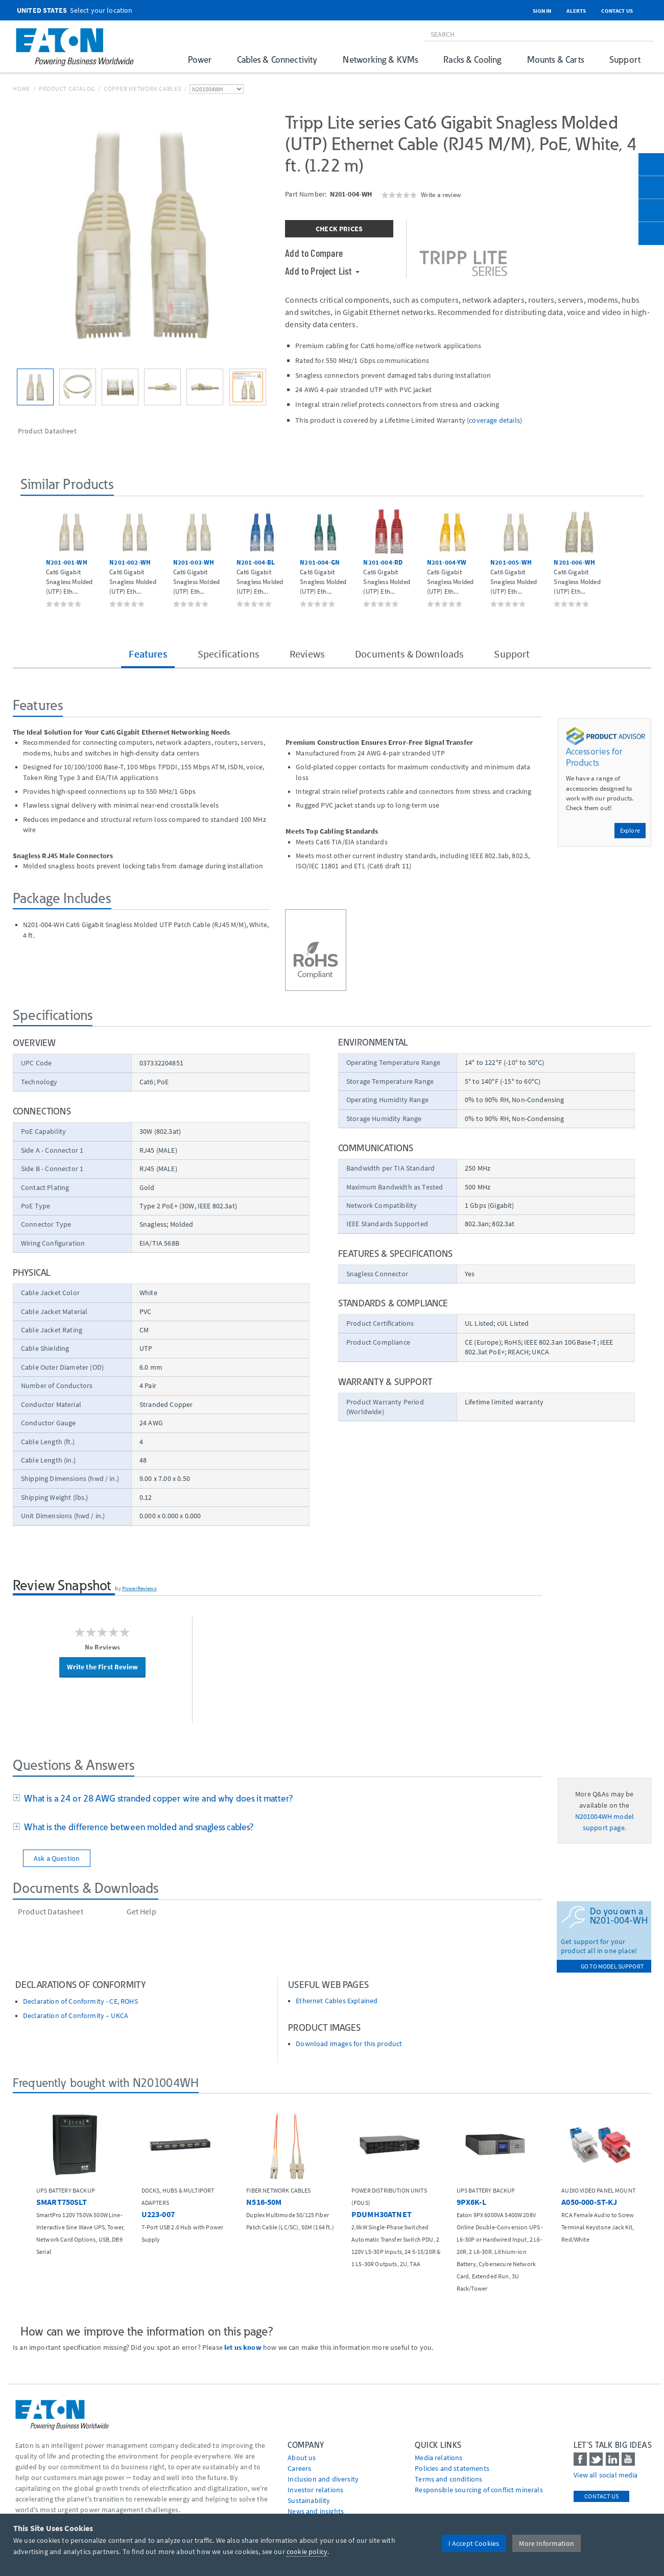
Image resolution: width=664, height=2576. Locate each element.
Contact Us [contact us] (601, 2496)
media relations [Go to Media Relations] (438, 2457)
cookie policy (307, 2551)
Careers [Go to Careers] (299, 2468)
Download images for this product (349, 2043)
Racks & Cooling (472, 59)
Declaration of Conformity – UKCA (75, 2015)
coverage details (494, 420)
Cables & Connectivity (277, 59)
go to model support (612, 1966)
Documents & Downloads (409, 653)
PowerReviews (139, 1588)
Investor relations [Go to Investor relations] (315, 2489)
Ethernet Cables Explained (336, 2001)
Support (625, 59)
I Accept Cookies (474, 2543)
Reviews (307, 653)
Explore (630, 830)
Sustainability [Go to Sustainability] (309, 2500)
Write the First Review (102, 1666)
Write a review (441, 194)
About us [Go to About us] (302, 2457)
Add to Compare (314, 253)
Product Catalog (67, 88)
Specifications (228, 653)
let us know (243, 2347)
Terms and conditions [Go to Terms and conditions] (448, 2479)
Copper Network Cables (142, 88)
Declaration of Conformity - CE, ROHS (80, 2001)
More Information (546, 2543)
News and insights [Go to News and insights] (316, 2511)
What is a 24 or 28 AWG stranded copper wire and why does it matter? (156, 1798)
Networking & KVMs (380, 59)
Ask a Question (57, 1858)
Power (199, 59)
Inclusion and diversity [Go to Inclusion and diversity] (323, 2479)
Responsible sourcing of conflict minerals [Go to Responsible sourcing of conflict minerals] (479, 2489)
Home (21, 88)
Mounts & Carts (555, 59)
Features (148, 653)
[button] (31, 556)
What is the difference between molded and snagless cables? (137, 1827)
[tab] (277, 1799)
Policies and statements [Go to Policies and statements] (452, 2468)
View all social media (605, 2475)
